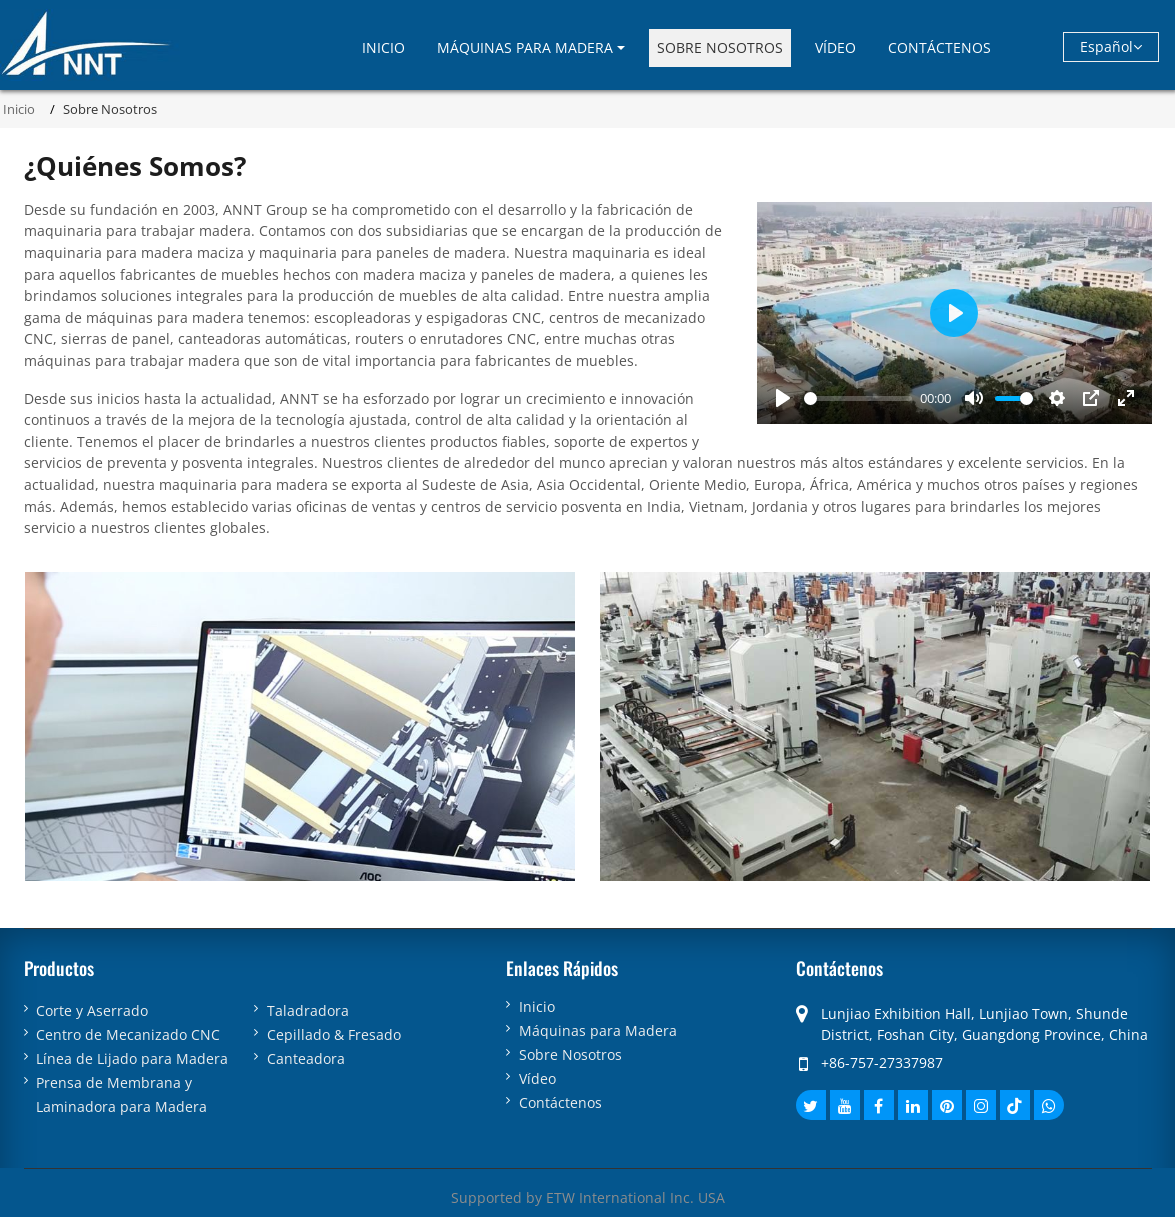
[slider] (858, 398)
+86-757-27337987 (882, 1062)
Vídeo (835, 47)
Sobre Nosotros (720, 47)
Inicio (383, 47)
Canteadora (306, 1058)
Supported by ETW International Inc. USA (588, 1197)
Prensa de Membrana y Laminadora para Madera (121, 1094)
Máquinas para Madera (598, 1031)
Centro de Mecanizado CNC (128, 1034)
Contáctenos (939, 47)
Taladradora (308, 1010)
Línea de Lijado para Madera (132, 1058)
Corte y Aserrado (92, 1010)
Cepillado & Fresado (334, 1034)
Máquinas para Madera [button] (525, 47)
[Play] (783, 398)
